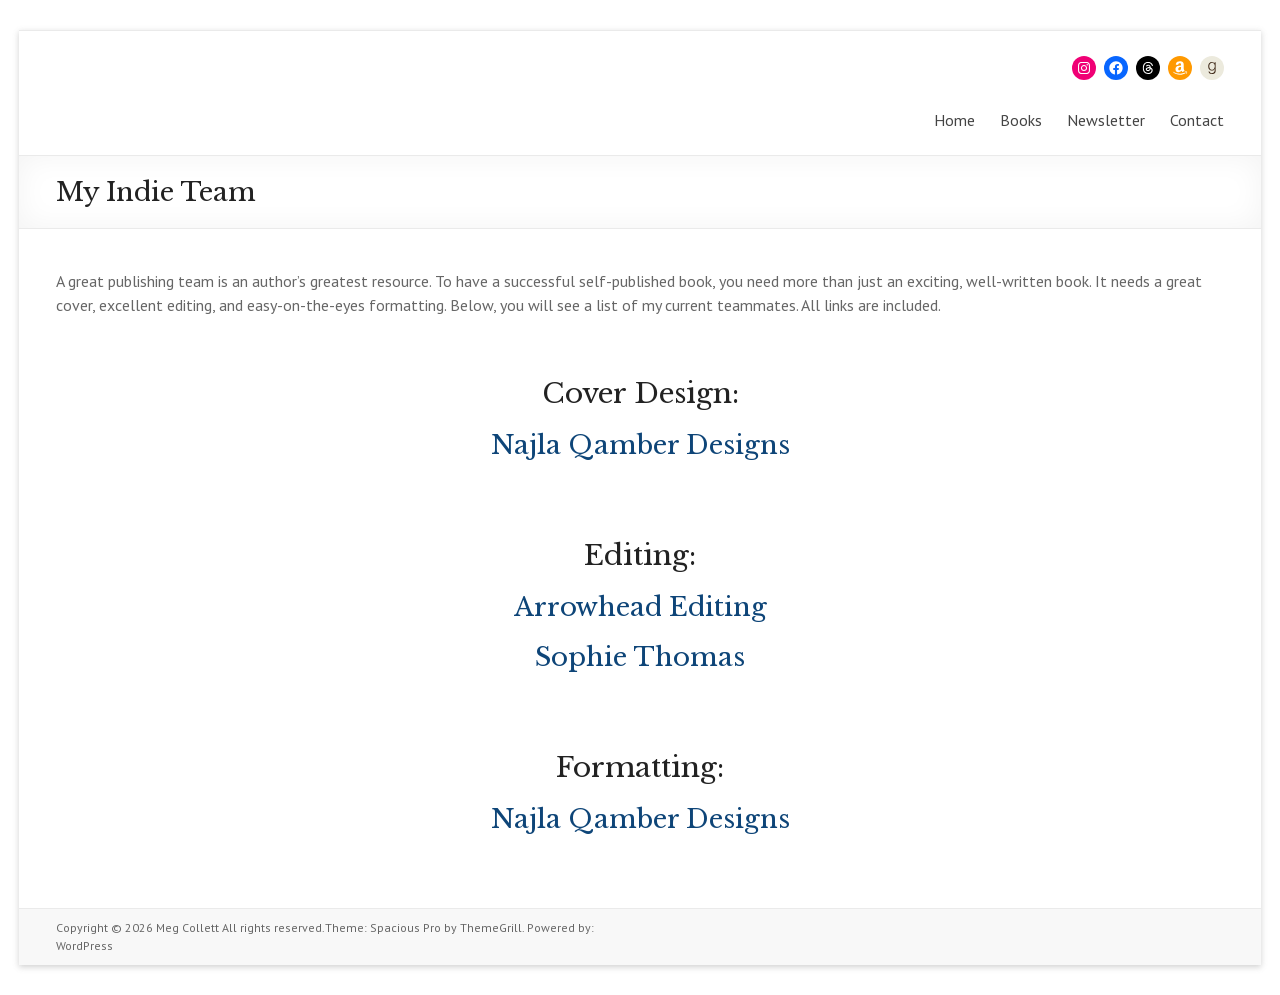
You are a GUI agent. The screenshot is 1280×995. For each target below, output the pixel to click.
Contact (1197, 120)
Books (1021, 120)
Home (954, 120)
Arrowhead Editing (640, 607)
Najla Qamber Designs (640, 445)
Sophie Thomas (640, 657)
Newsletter (1106, 120)
